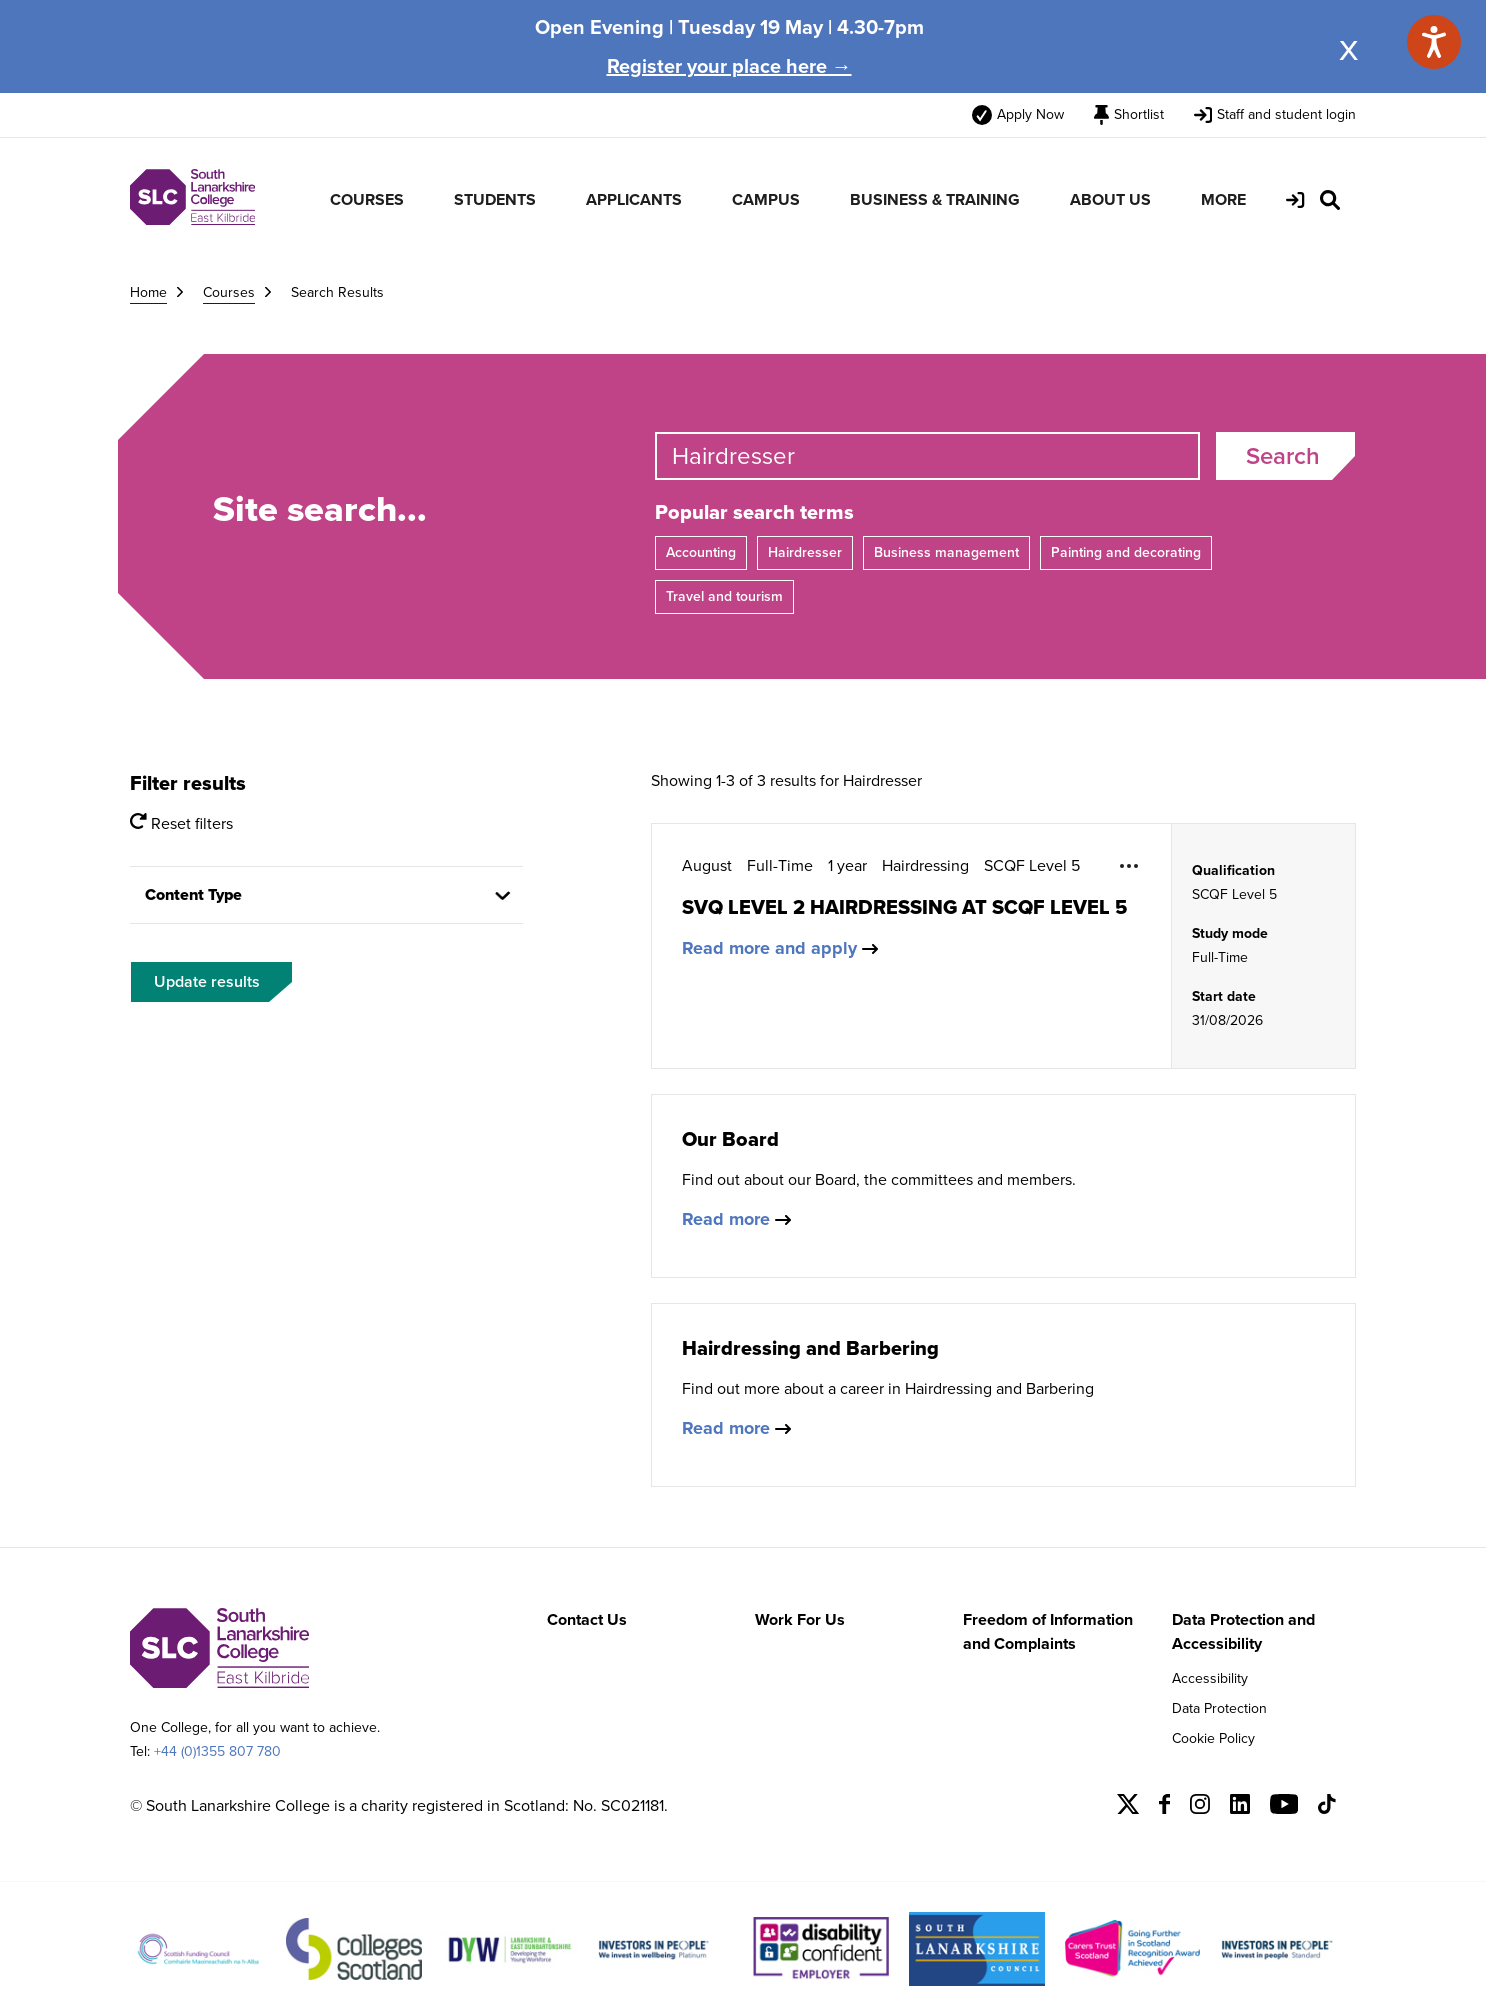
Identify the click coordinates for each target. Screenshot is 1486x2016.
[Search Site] (1330, 200)
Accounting (701, 552)
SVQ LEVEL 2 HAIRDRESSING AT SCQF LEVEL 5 (904, 907)
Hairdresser (805, 552)
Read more (736, 1219)
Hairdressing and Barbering (810, 1348)
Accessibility (1210, 1678)
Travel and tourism (724, 596)
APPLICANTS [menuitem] (634, 199)
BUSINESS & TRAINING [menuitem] (935, 199)
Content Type (193, 894)
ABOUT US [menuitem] (1110, 199)
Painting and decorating (1126, 552)
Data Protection (1219, 1708)
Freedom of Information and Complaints (1048, 1631)
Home (148, 292)
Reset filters (181, 823)
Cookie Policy (1213, 1738)
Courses (229, 292)
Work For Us (800, 1619)
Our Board (730, 1139)
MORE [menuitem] (1223, 199)
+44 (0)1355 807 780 (217, 1751)
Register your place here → (729, 66)
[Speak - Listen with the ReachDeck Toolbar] (1434, 42)
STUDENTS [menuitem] (495, 199)
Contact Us (587, 1619)
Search (1283, 456)
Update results (207, 981)
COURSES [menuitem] (367, 199)
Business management (946, 552)
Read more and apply (780, 948)
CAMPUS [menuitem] (766, 199)
